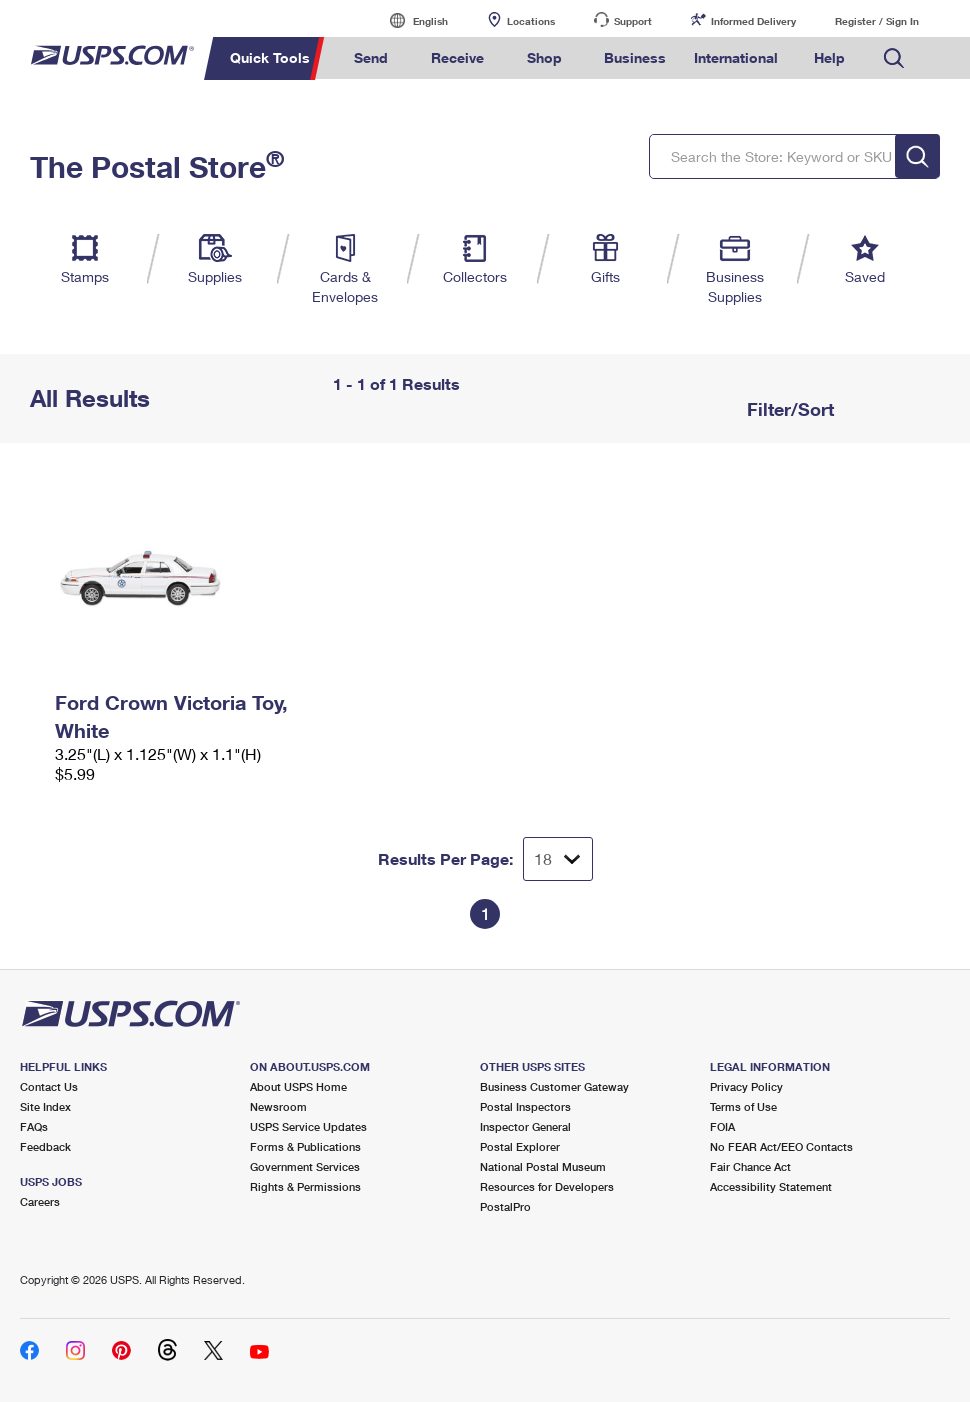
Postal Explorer (520, 1146)
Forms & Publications (305, 1146)
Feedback (45, 1146)
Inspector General (525, 1126)
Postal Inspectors (525, 1106)
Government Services (305, 1166)
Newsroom (278, 1106)
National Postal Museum (543, 1166)
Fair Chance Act (750, 1166)
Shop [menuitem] (544, 57)
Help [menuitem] (829, 57)
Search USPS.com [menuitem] (894, 58)
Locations (531, 21)
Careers (40, 1201)
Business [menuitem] (635, 57)
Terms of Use (743, 1106)
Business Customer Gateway (554, 1086)
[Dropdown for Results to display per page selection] (558, 859)
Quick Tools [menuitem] (270, 57)
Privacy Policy (746, 1086)
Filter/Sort (788, 409)
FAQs (34, 1126)
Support (633, 21)
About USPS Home (298, 1086)
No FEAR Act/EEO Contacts (781, 1146)
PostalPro (505, 1206)
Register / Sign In (877, 21)
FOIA (722, 1126)
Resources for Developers (547, 1186)
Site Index (45, 1106)
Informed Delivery (753, 21)
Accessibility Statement (771, 1186)
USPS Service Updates (308, 1126)
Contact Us (49, 1086)
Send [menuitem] (371, 57)
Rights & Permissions (305, 1186)
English (410, 20)
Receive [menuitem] (457, 57)
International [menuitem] (736, 57)
